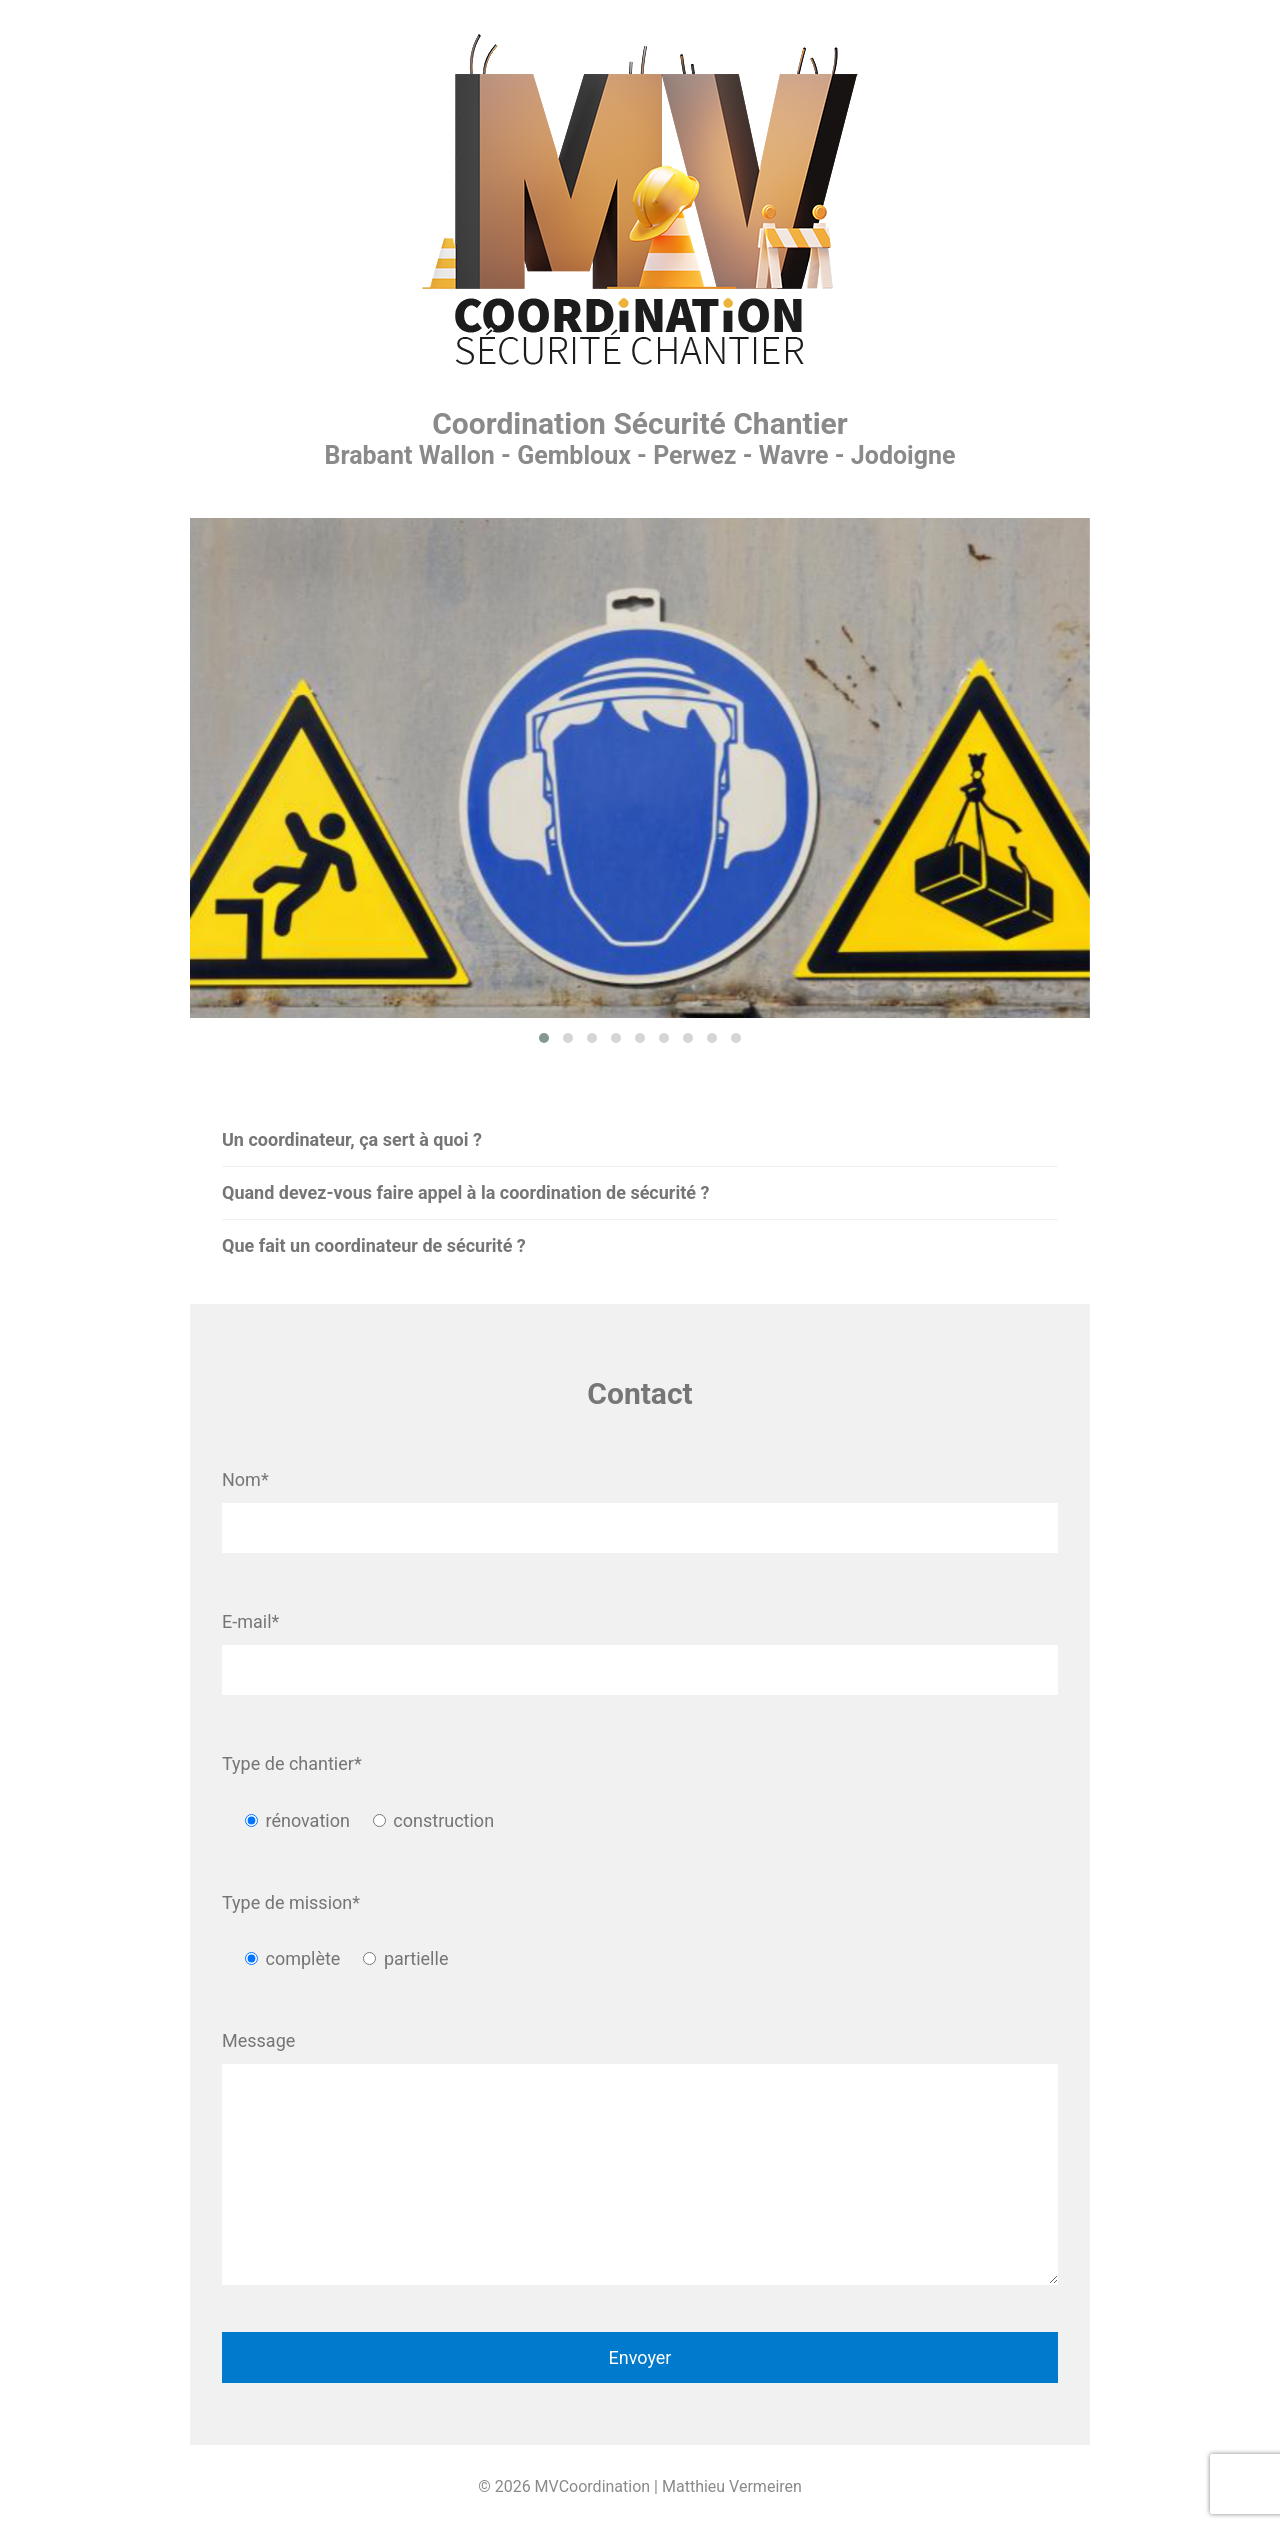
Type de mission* (291, 1902)
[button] (544, 1038)
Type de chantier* (292, 1763)
